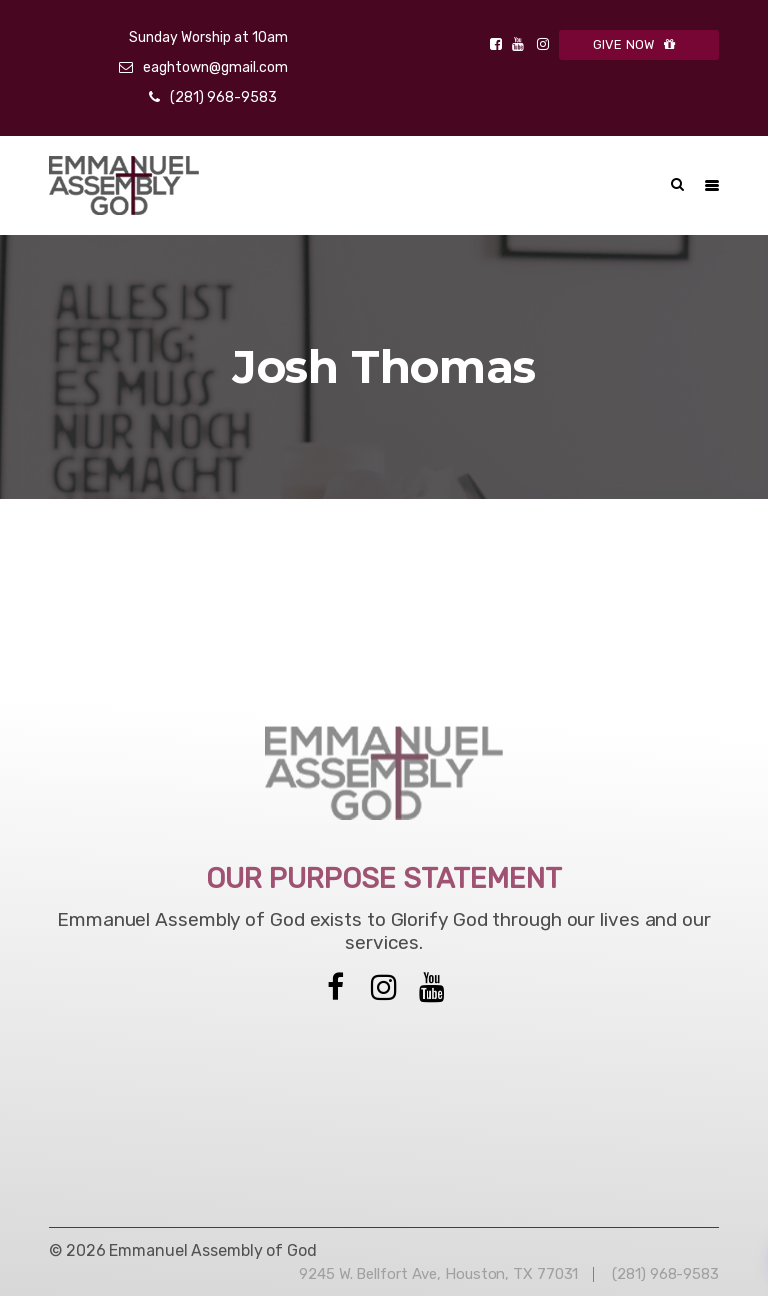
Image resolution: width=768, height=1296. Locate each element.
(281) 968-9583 (223, 97)
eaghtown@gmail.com (215, 67)
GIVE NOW (639, 44)
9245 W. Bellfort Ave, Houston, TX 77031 (438, 1274)
